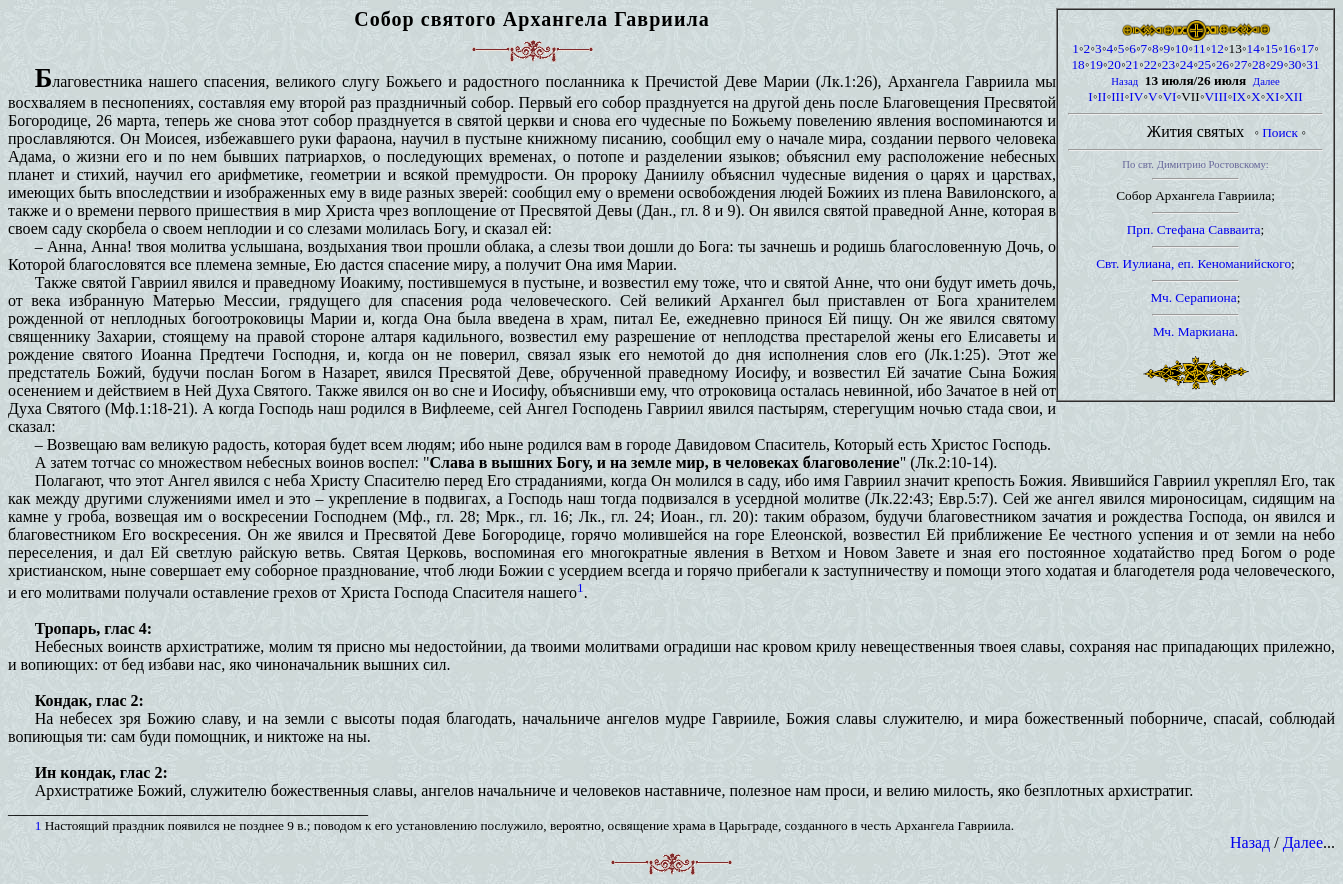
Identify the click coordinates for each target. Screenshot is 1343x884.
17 (1307, 48)
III (1117, 96)
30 (1294, 64)
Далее (1266, 81)
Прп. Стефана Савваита (1194, 229)
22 (1150, 64)
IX (1239, 96)
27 (1240, 64)
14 (1253, 48)
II (1102, 96)
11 (1199, 48)
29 (1276, 64)
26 (1222, 64)
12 (1216, 48)
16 (1289, 48)
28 (1258, 64)
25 (1204, 64)
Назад (1124, 81)
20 (1114, 64)
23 (1168, 64)
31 (1312, 64)
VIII (1215, 96)
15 (1271, 48)
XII (1293, 96)
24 (1186, 64)
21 (1132, 64)
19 (1095, 64)
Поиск (1280, 132)
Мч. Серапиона (1194, 297)
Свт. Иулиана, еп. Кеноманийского (1193, 263)
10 (1181, 48)
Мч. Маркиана (1194, 331)
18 (1077, 64)
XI (1272, 96)
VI (1169, 96)
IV (1136, 96)
